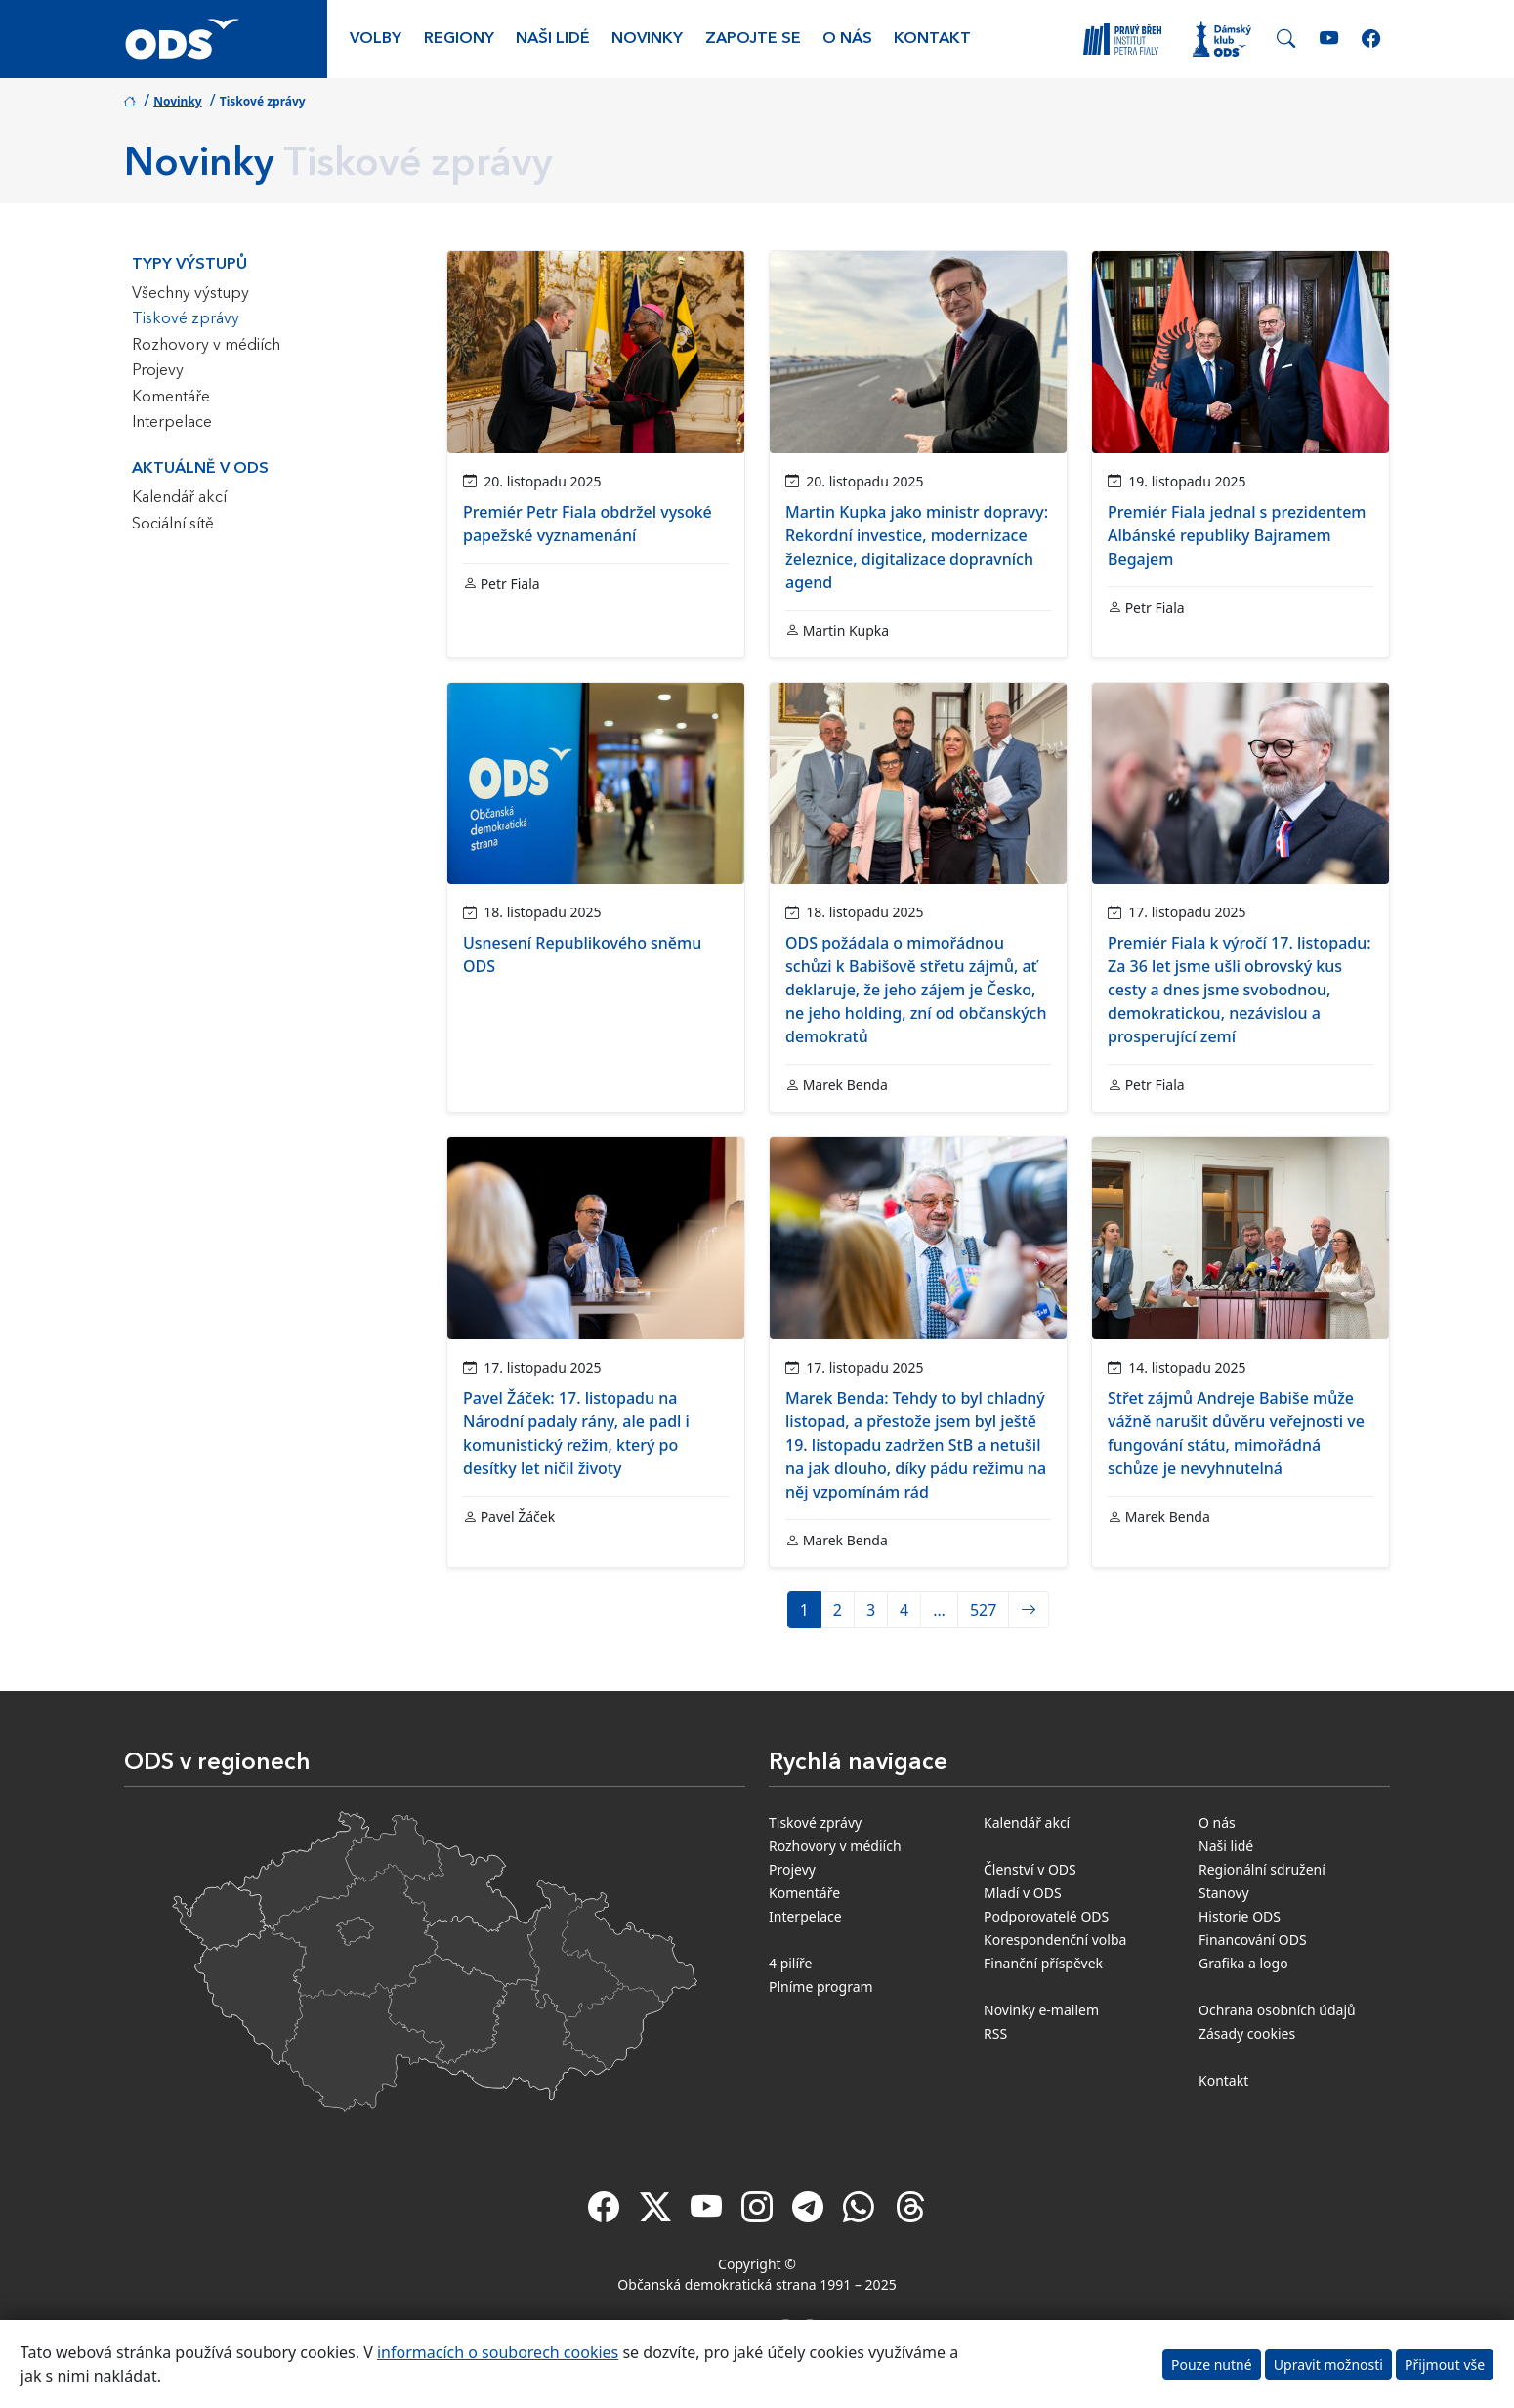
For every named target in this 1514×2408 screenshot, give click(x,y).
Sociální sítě (173, 524)
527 (983, 1610)
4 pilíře (791, 1963)
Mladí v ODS (1023, 1892)
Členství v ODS (1030, 1869)
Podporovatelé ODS (1046, 1916)
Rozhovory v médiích (206, 346)
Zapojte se (753, 39)
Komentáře (171, 397)
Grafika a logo (1243, 1963)
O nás (847, 39)
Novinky (647, 39)
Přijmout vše (1445, 2364)
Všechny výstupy (190, 294)
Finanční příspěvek (1043, 1963)
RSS (995, 2033)
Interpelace (172, 423)
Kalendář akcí (179, 498)
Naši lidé (553, 39)
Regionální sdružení (1262, 1869)
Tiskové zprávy (185, 319)
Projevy (158, 371)
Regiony (459, 39)
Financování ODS (1253, 1939)
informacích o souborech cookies (497, 2352)
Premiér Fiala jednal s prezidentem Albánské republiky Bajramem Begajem (1237, 535)
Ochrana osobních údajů (1277, 2010)
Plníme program (821, 1986)
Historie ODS (1240, 1916)
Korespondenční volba (1055, 1939)
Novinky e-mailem (1041, 2010)
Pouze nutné (1211, 2364)
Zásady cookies (1247, 2033)
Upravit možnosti (1328, 2364)
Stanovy (1224, 1892)
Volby (375, 39)
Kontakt (932, 39)
